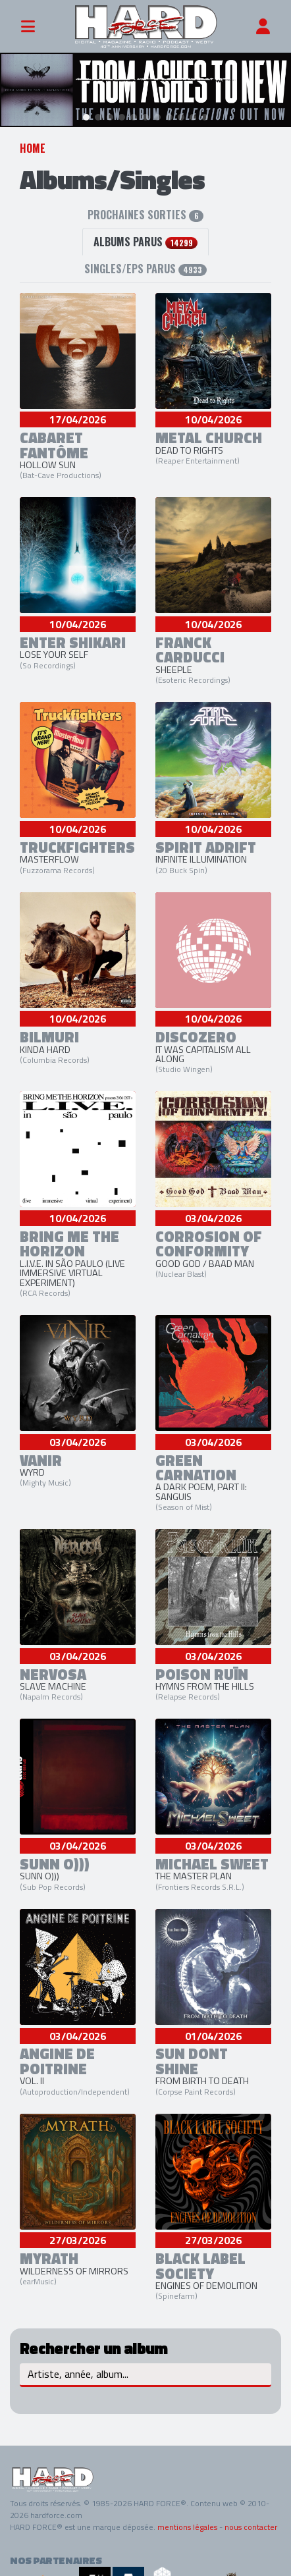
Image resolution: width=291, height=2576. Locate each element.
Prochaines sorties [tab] (145, 208)
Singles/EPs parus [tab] (145, 262)
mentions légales (187, 2521)
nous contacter (251, 2521)
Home (32, 141)
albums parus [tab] (145, 235)
